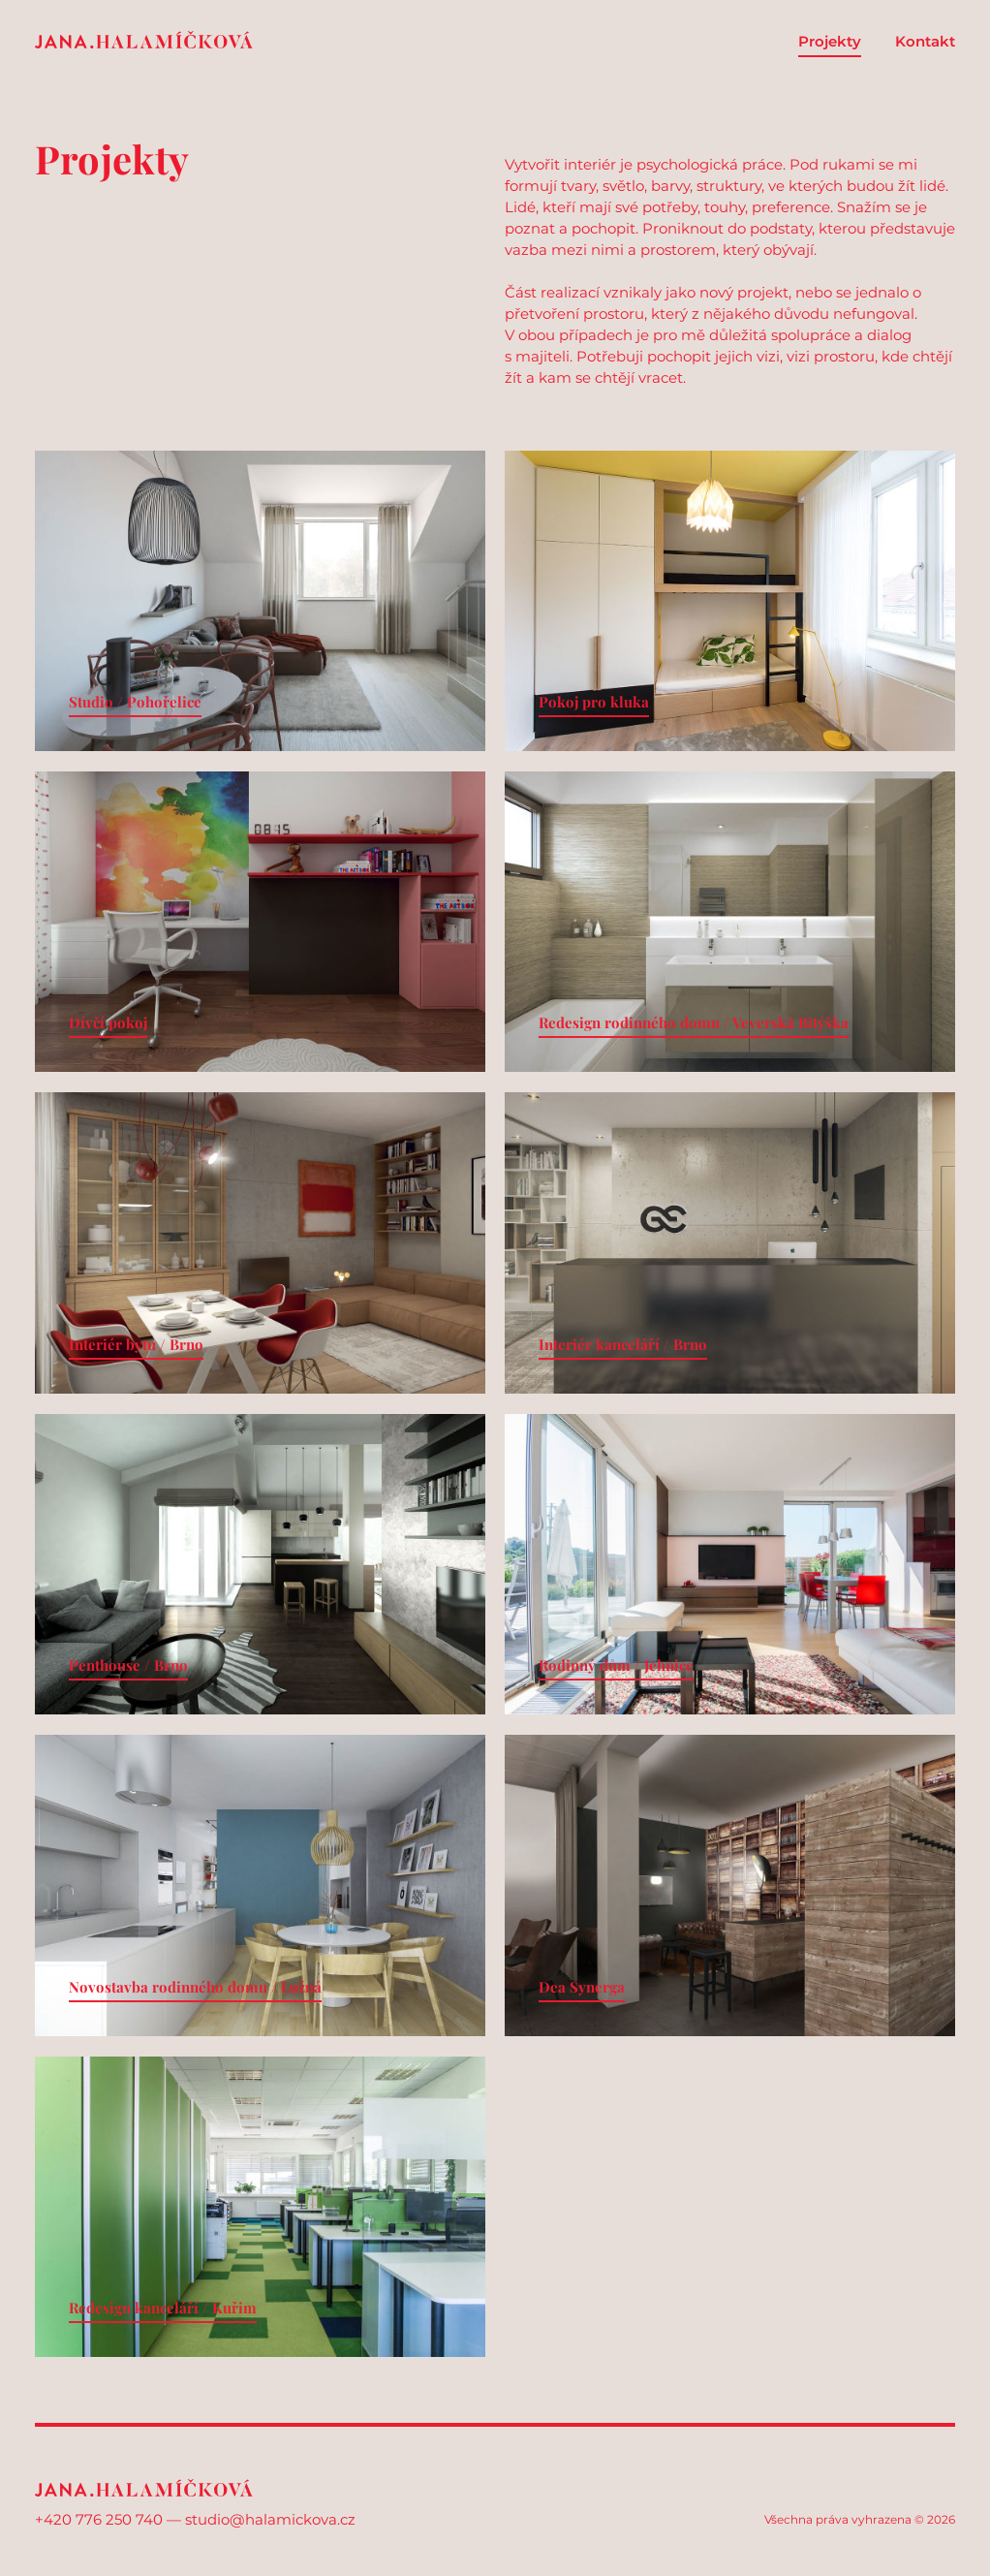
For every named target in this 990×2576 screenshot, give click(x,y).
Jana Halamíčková (144, 40)
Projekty (829, 41)
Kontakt (925, 41)
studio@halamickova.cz (270, 2519)
